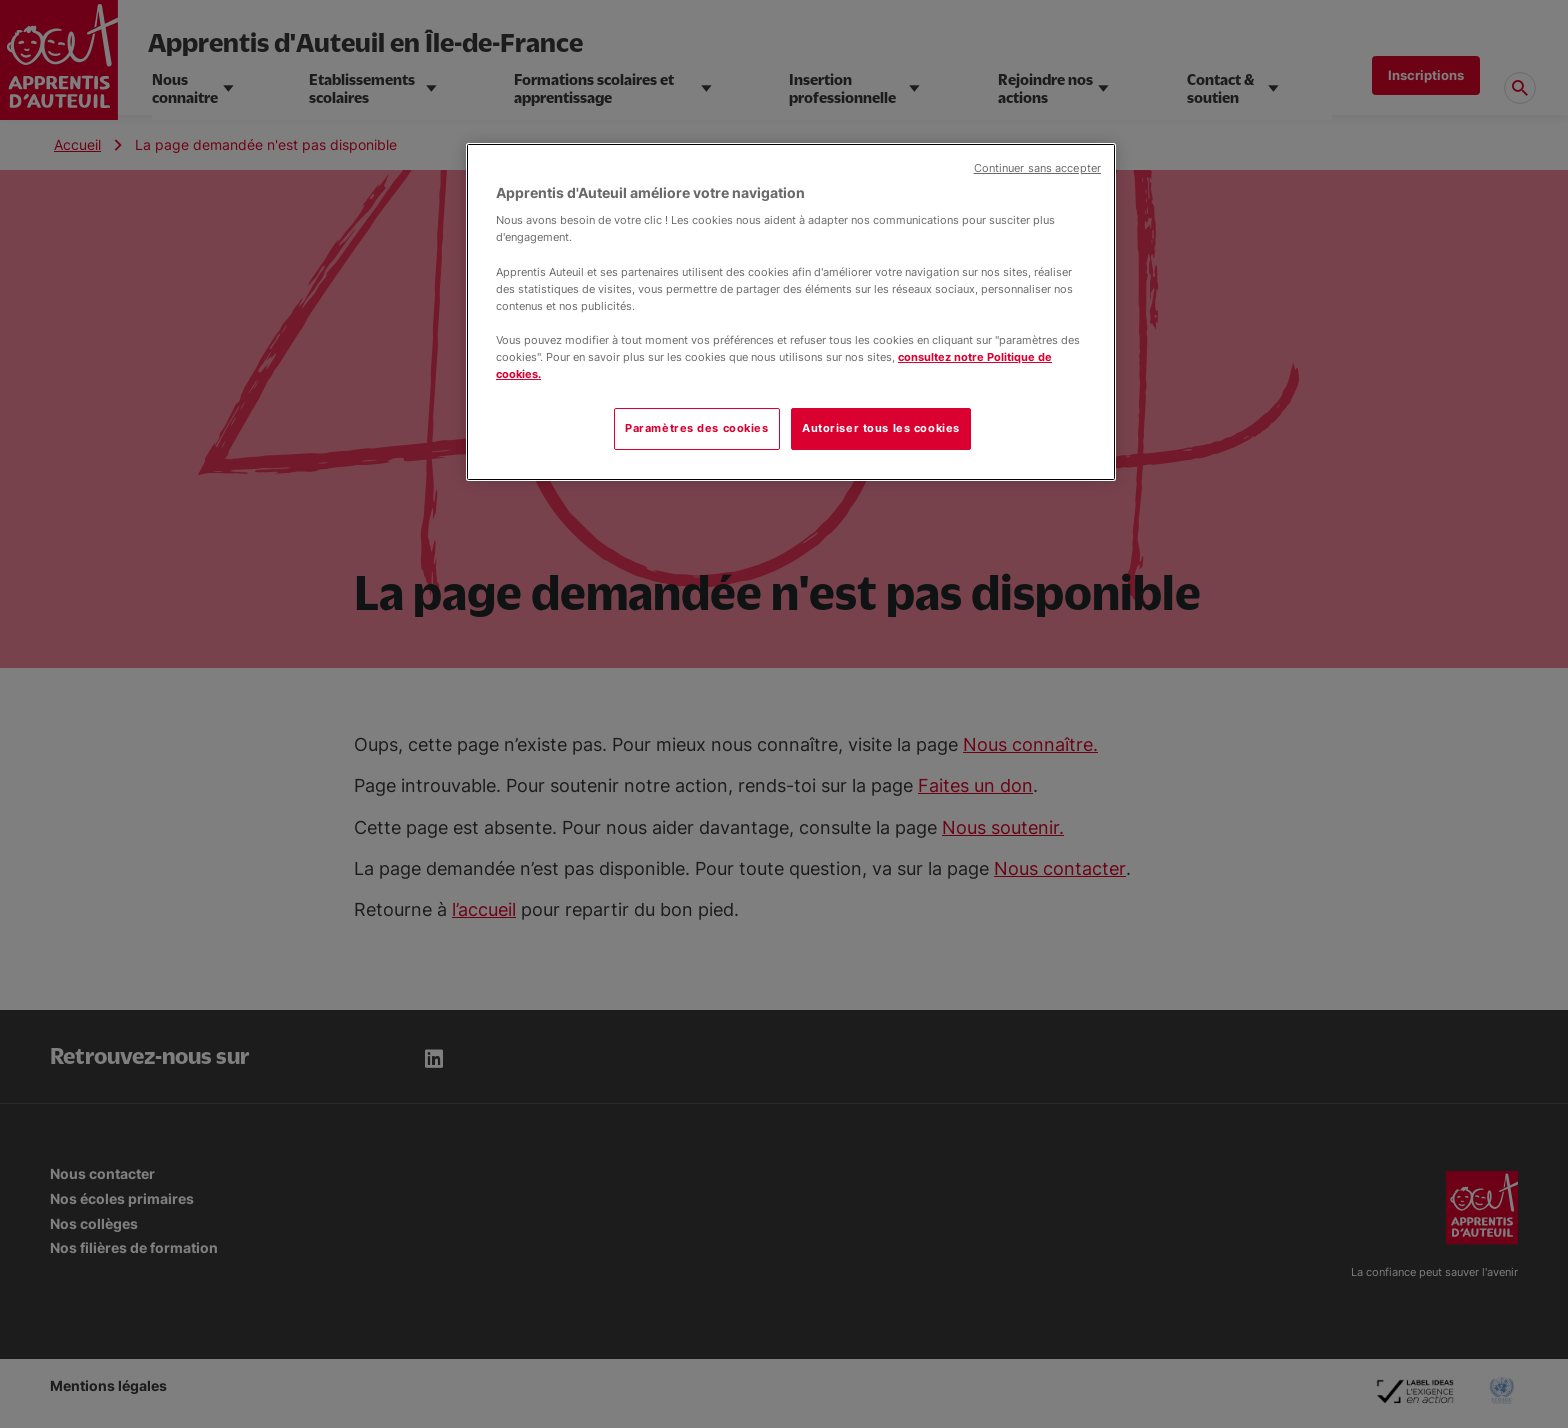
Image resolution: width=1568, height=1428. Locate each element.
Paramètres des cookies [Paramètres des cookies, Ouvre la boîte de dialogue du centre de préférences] (697, 428)
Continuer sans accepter (1037, 168)
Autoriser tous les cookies (881, 428)
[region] (791, 312)
